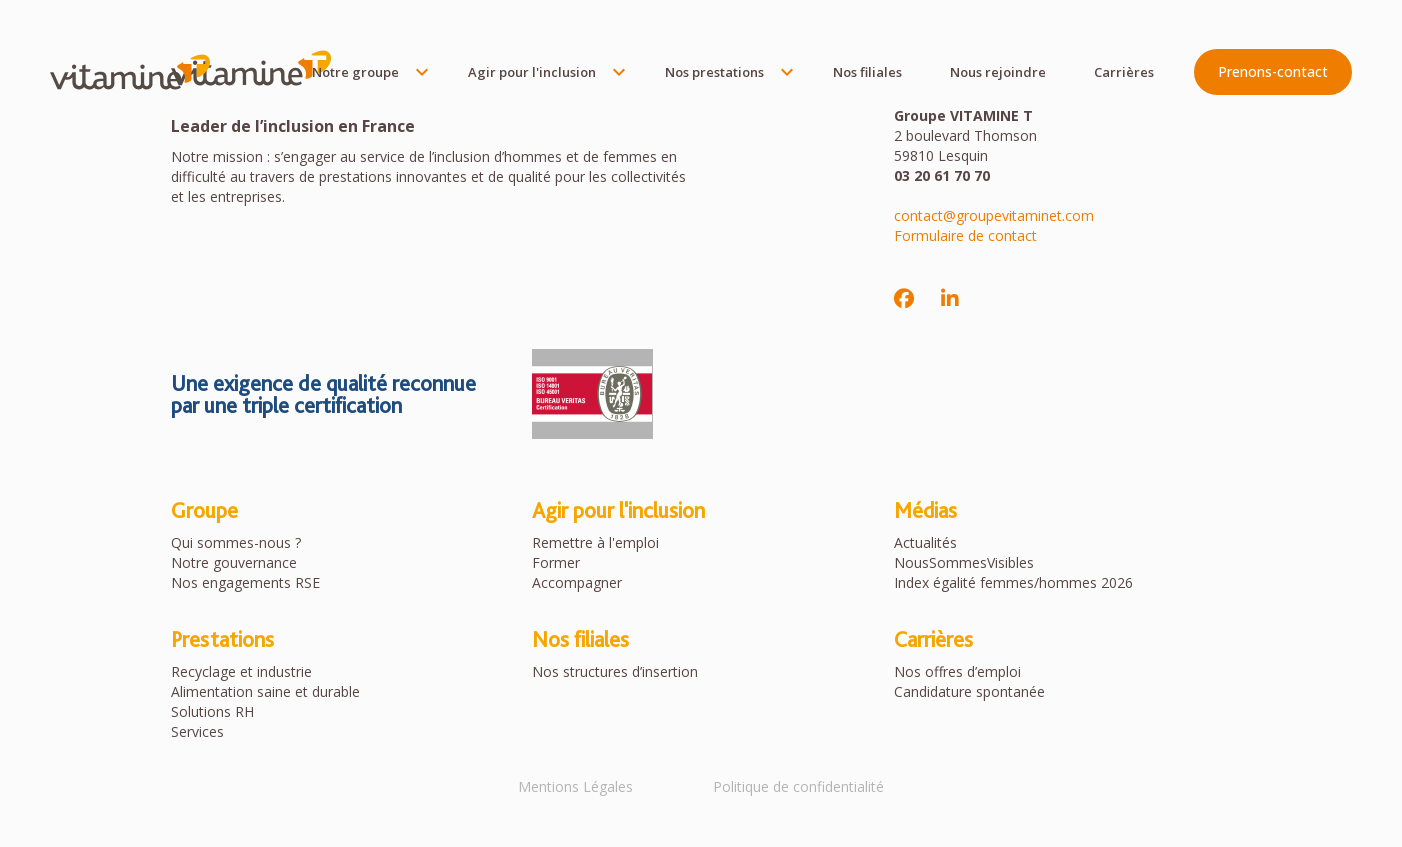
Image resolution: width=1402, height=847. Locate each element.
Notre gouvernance (234, 562)
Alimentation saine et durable (265, 691)
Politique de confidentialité (798, 786)
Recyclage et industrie (241, 671)
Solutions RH (212, 711)
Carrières (1124, 72)
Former (556, 562)
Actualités (925, 542)
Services (197, 731)
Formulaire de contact (965, 235)
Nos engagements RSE (245, 582)
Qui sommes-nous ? (236, 542)
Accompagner (577, 582)
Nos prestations (714, 72)
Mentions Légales (575, 786)
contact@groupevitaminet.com (994, 215)
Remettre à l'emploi (595, 542)
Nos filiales (867, 72)
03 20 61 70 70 (942, 175)
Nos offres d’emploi (957, 671)
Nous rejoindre (998, 72)
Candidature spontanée (969, 691)
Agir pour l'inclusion (532, 72)
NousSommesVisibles (964, 562)
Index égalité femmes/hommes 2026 (1013, 582)
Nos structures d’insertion (615, 671)
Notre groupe (355, 72)
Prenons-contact (1273, 71)
